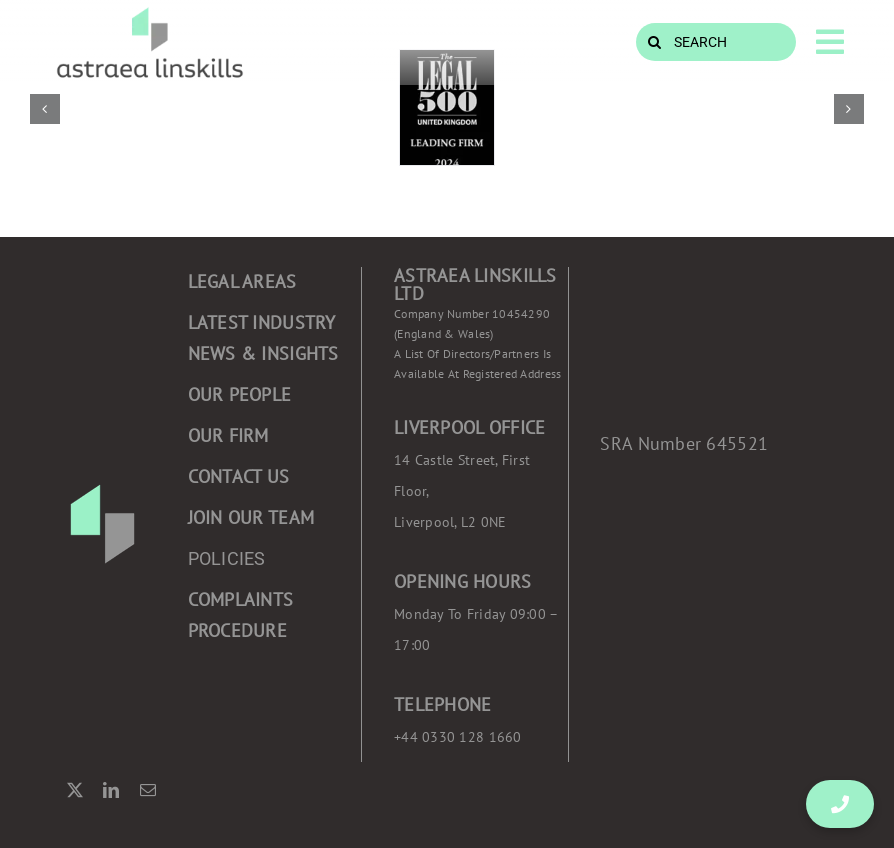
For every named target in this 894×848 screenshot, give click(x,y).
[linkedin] (111, 790)
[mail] (148, 790)
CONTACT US (239, 476)
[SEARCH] (716, 42)
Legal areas (242, 281)
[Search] (655, 42)
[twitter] (75, 790)
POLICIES (227, 558)
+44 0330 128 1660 (458, 737)
